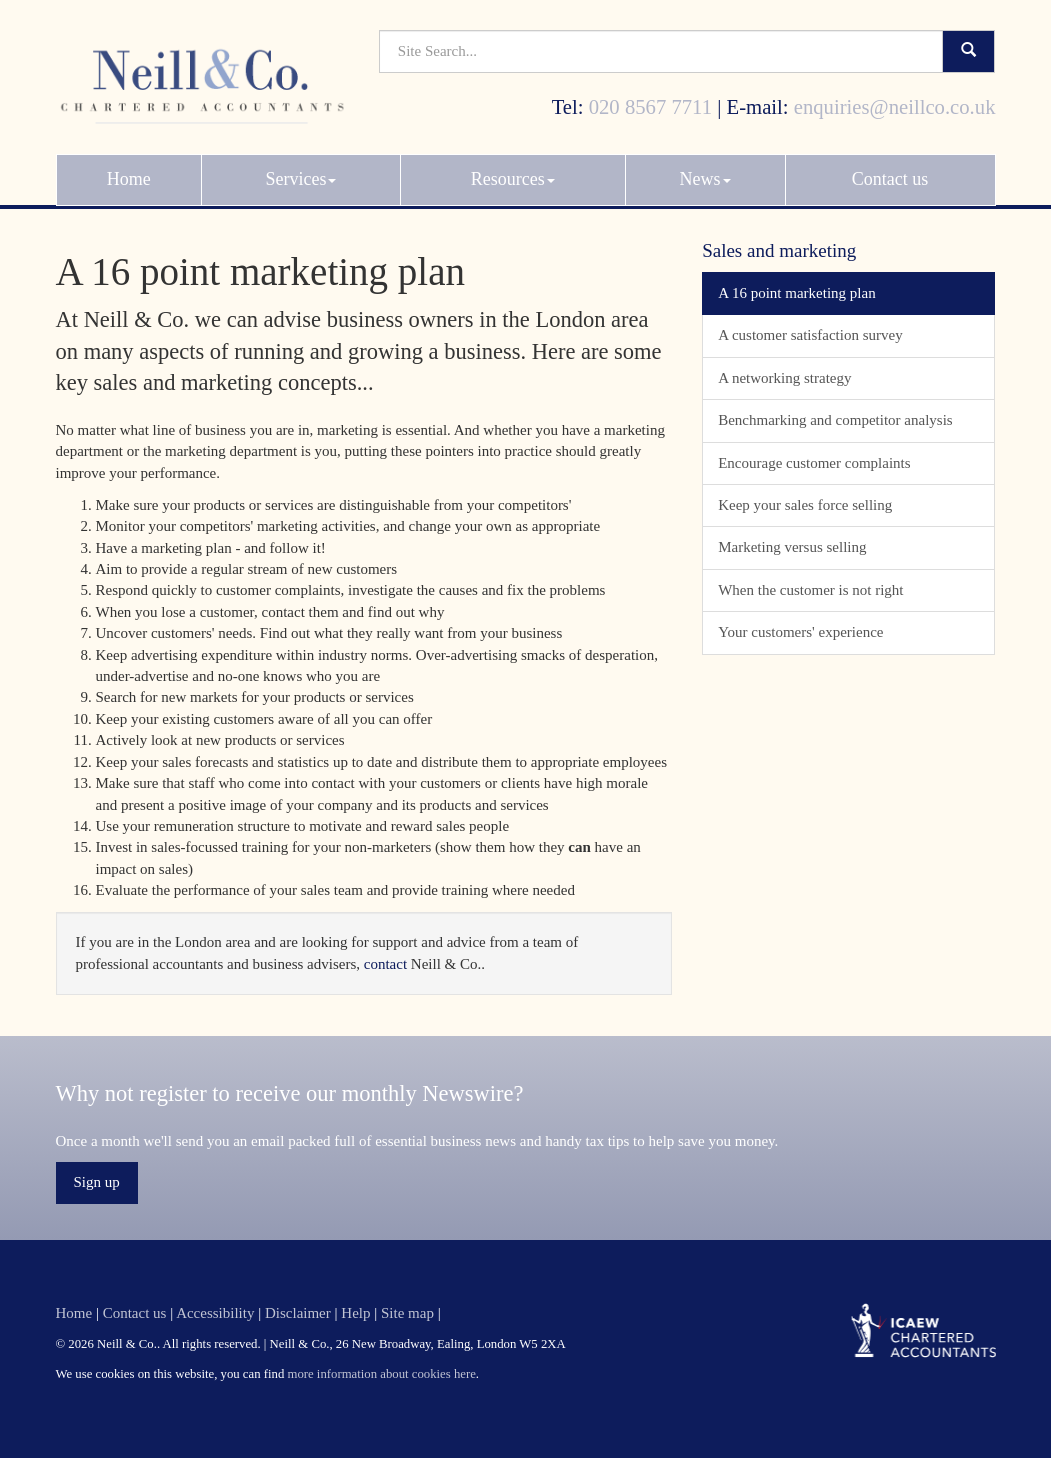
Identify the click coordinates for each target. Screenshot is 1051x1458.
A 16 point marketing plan (796, 293)
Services (301, 170)
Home (129, 170)
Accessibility (215, 1313)
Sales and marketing (779, 250)
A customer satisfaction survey (810, 335)
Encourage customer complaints (814, 463)
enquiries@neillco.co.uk (895, 98)
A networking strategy (784, 378)
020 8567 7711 (650, 98)
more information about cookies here (381, 1374)
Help (355, 1313)
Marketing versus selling (792, 547)
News (705, 170)
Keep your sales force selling (805, 505)
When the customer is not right (810, 590)
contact (385, 964)
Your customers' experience (800, 632)
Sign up (97, 1182)
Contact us (890, 170)
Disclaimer (298, 1313)
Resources (513, 170)
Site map (407, 1313)
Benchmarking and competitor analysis (835, 420)
